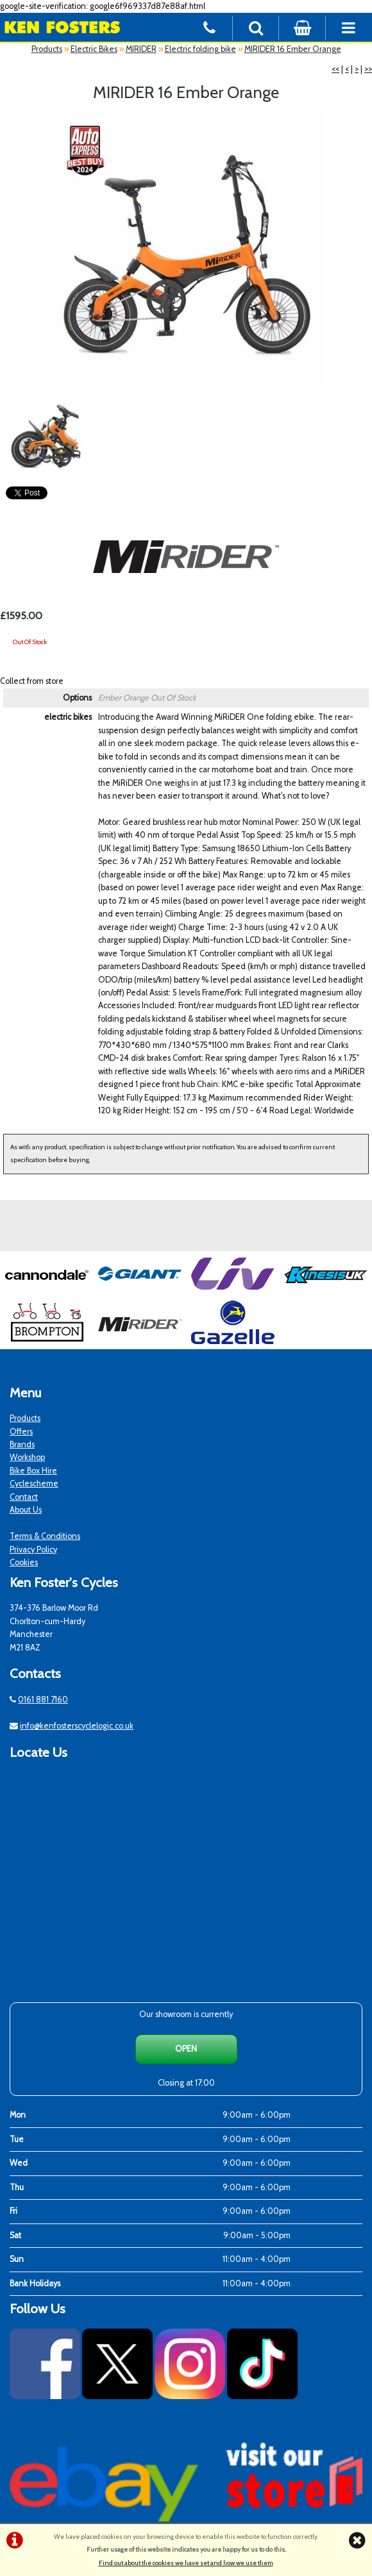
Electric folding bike (200, 49)
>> (368, 69)
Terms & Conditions (45, 1536)
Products (46, 49)
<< (335, 69)
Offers (21, 1431)
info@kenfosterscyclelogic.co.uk (76, 1726)
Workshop (27, 1457)
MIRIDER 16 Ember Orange (292, 49)
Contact (24, 1497)
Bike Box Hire (33, 1470)
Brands (22, 1444)
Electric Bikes (94, 49)
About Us (26, 1510)
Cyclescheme (34, 1483)
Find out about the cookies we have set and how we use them (186, 2563)
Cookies (24, 1562)
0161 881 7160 (43, 1699)
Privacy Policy (33, 1549)
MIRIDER (141, 49)
